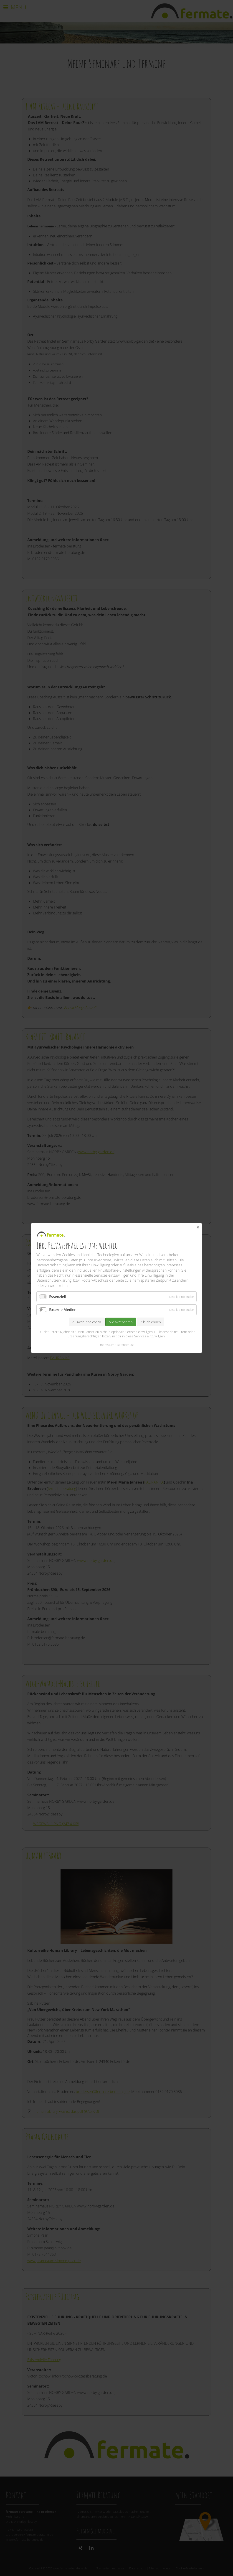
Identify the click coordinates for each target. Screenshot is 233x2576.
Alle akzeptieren (121, 1322)
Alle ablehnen (150, 1322)
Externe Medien (62, 1309)
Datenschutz (125, 1345)
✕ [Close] (197, 1227)
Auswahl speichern (86, 1322)
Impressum (106, 1345)
